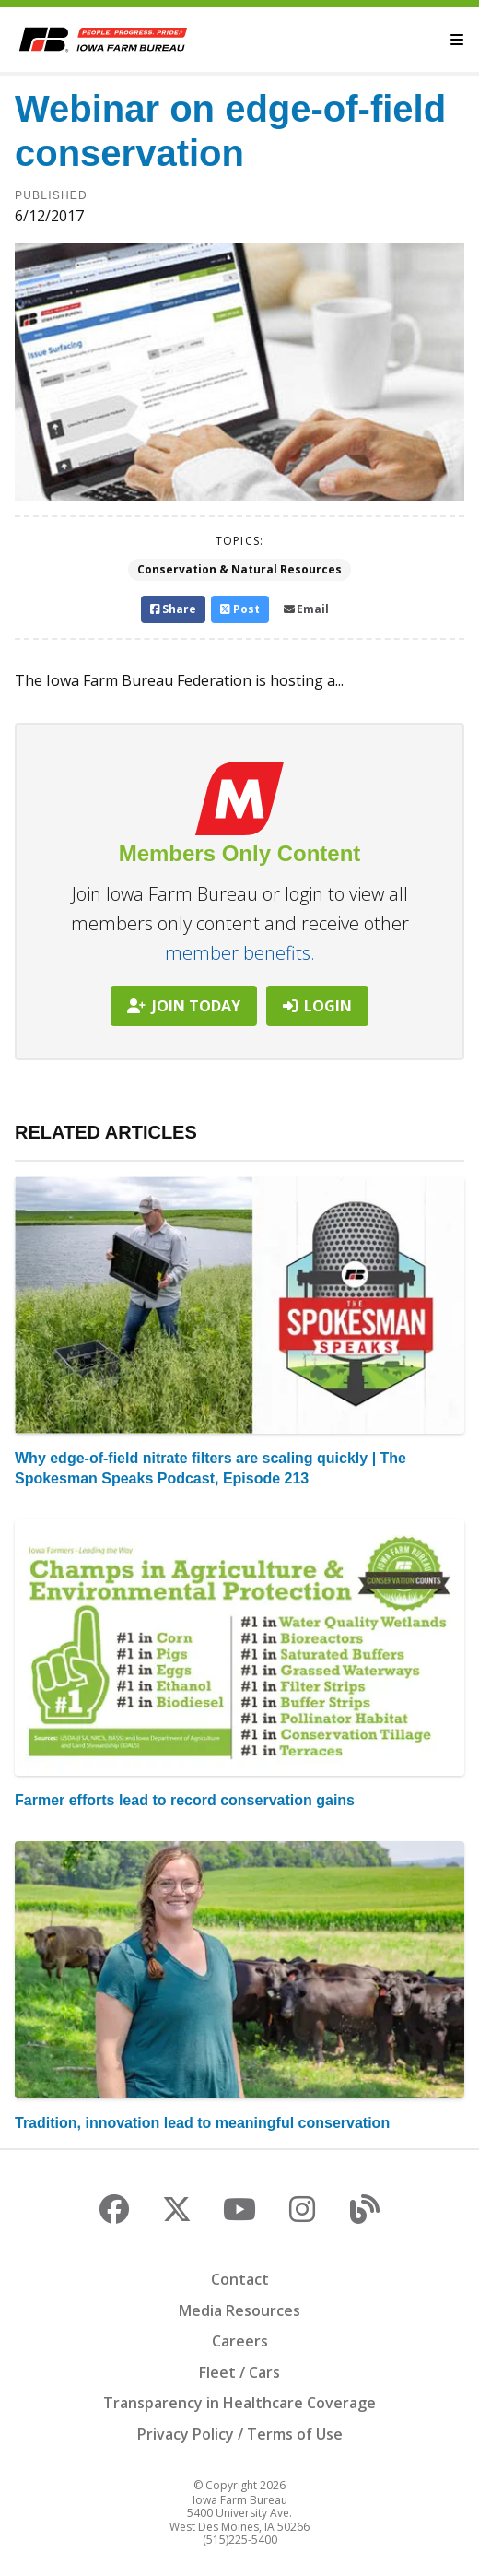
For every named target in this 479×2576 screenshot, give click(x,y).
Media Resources (239, 2310)
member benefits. (240, 952)
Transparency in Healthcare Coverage (239, 2403)
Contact (240, 2279)
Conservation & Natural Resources (239, 569)
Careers (240, 2341)
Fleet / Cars (239, 2372)
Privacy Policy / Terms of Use (240, 2434)
